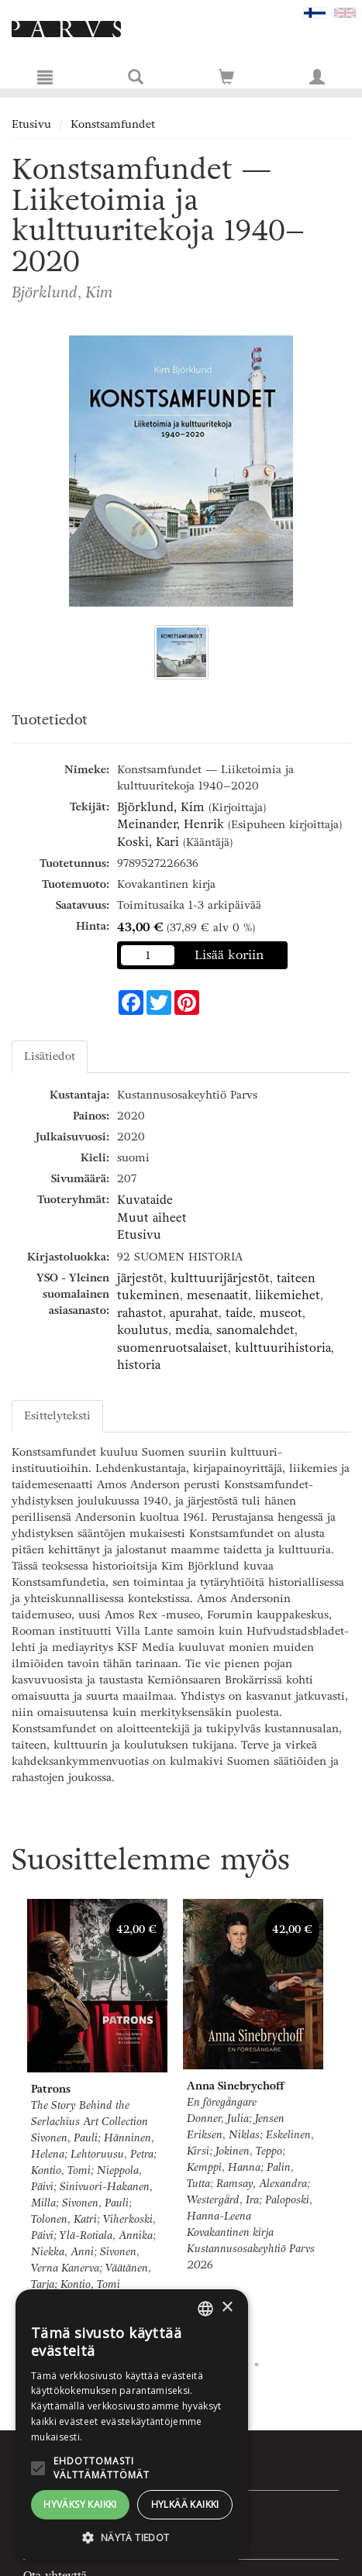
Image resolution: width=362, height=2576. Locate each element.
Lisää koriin (229, 955)
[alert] (132, 2425)
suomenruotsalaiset (172, 1348)
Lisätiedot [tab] (49, 1056)
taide (239, 1313)
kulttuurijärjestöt (220, 1278)
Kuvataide (145, 1200)
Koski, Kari (148, 842)
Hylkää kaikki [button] (185, 2504)
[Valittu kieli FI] (315, 12)
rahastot (140, 1313)
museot (281, 1313)
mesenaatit (217, 1295)
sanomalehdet (255, 1330)
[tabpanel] (97, 2122)
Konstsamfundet (113, 124)
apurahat (194, 1313)
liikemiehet (287, 1295)
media (192, 1330)
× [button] (227, 2307)
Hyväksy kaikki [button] (80, 2504)
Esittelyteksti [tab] (57, 1416)
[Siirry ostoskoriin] (226, 77)
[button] (132, 2537)
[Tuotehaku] (136, 77)
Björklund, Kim (161, 807)
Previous (8, 2122)
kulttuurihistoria (283, 1348)
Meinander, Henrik (170, 824)
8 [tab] (256, 2364)
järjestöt (140, 1278)
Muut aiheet (152, 1217)
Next (342, 2122)
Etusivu (31, 124)
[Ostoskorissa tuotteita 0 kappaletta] (226, 80)
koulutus (142, 1330)
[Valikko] (45, 77)
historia (138, 1365)
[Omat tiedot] (317, 77)
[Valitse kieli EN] (345, 12)
